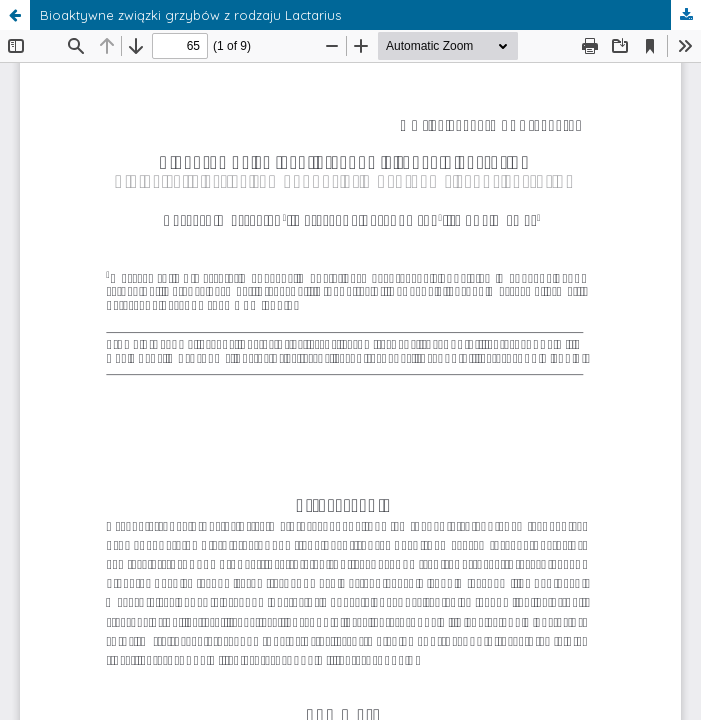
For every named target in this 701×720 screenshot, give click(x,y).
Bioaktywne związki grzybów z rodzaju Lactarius (190, 15)
